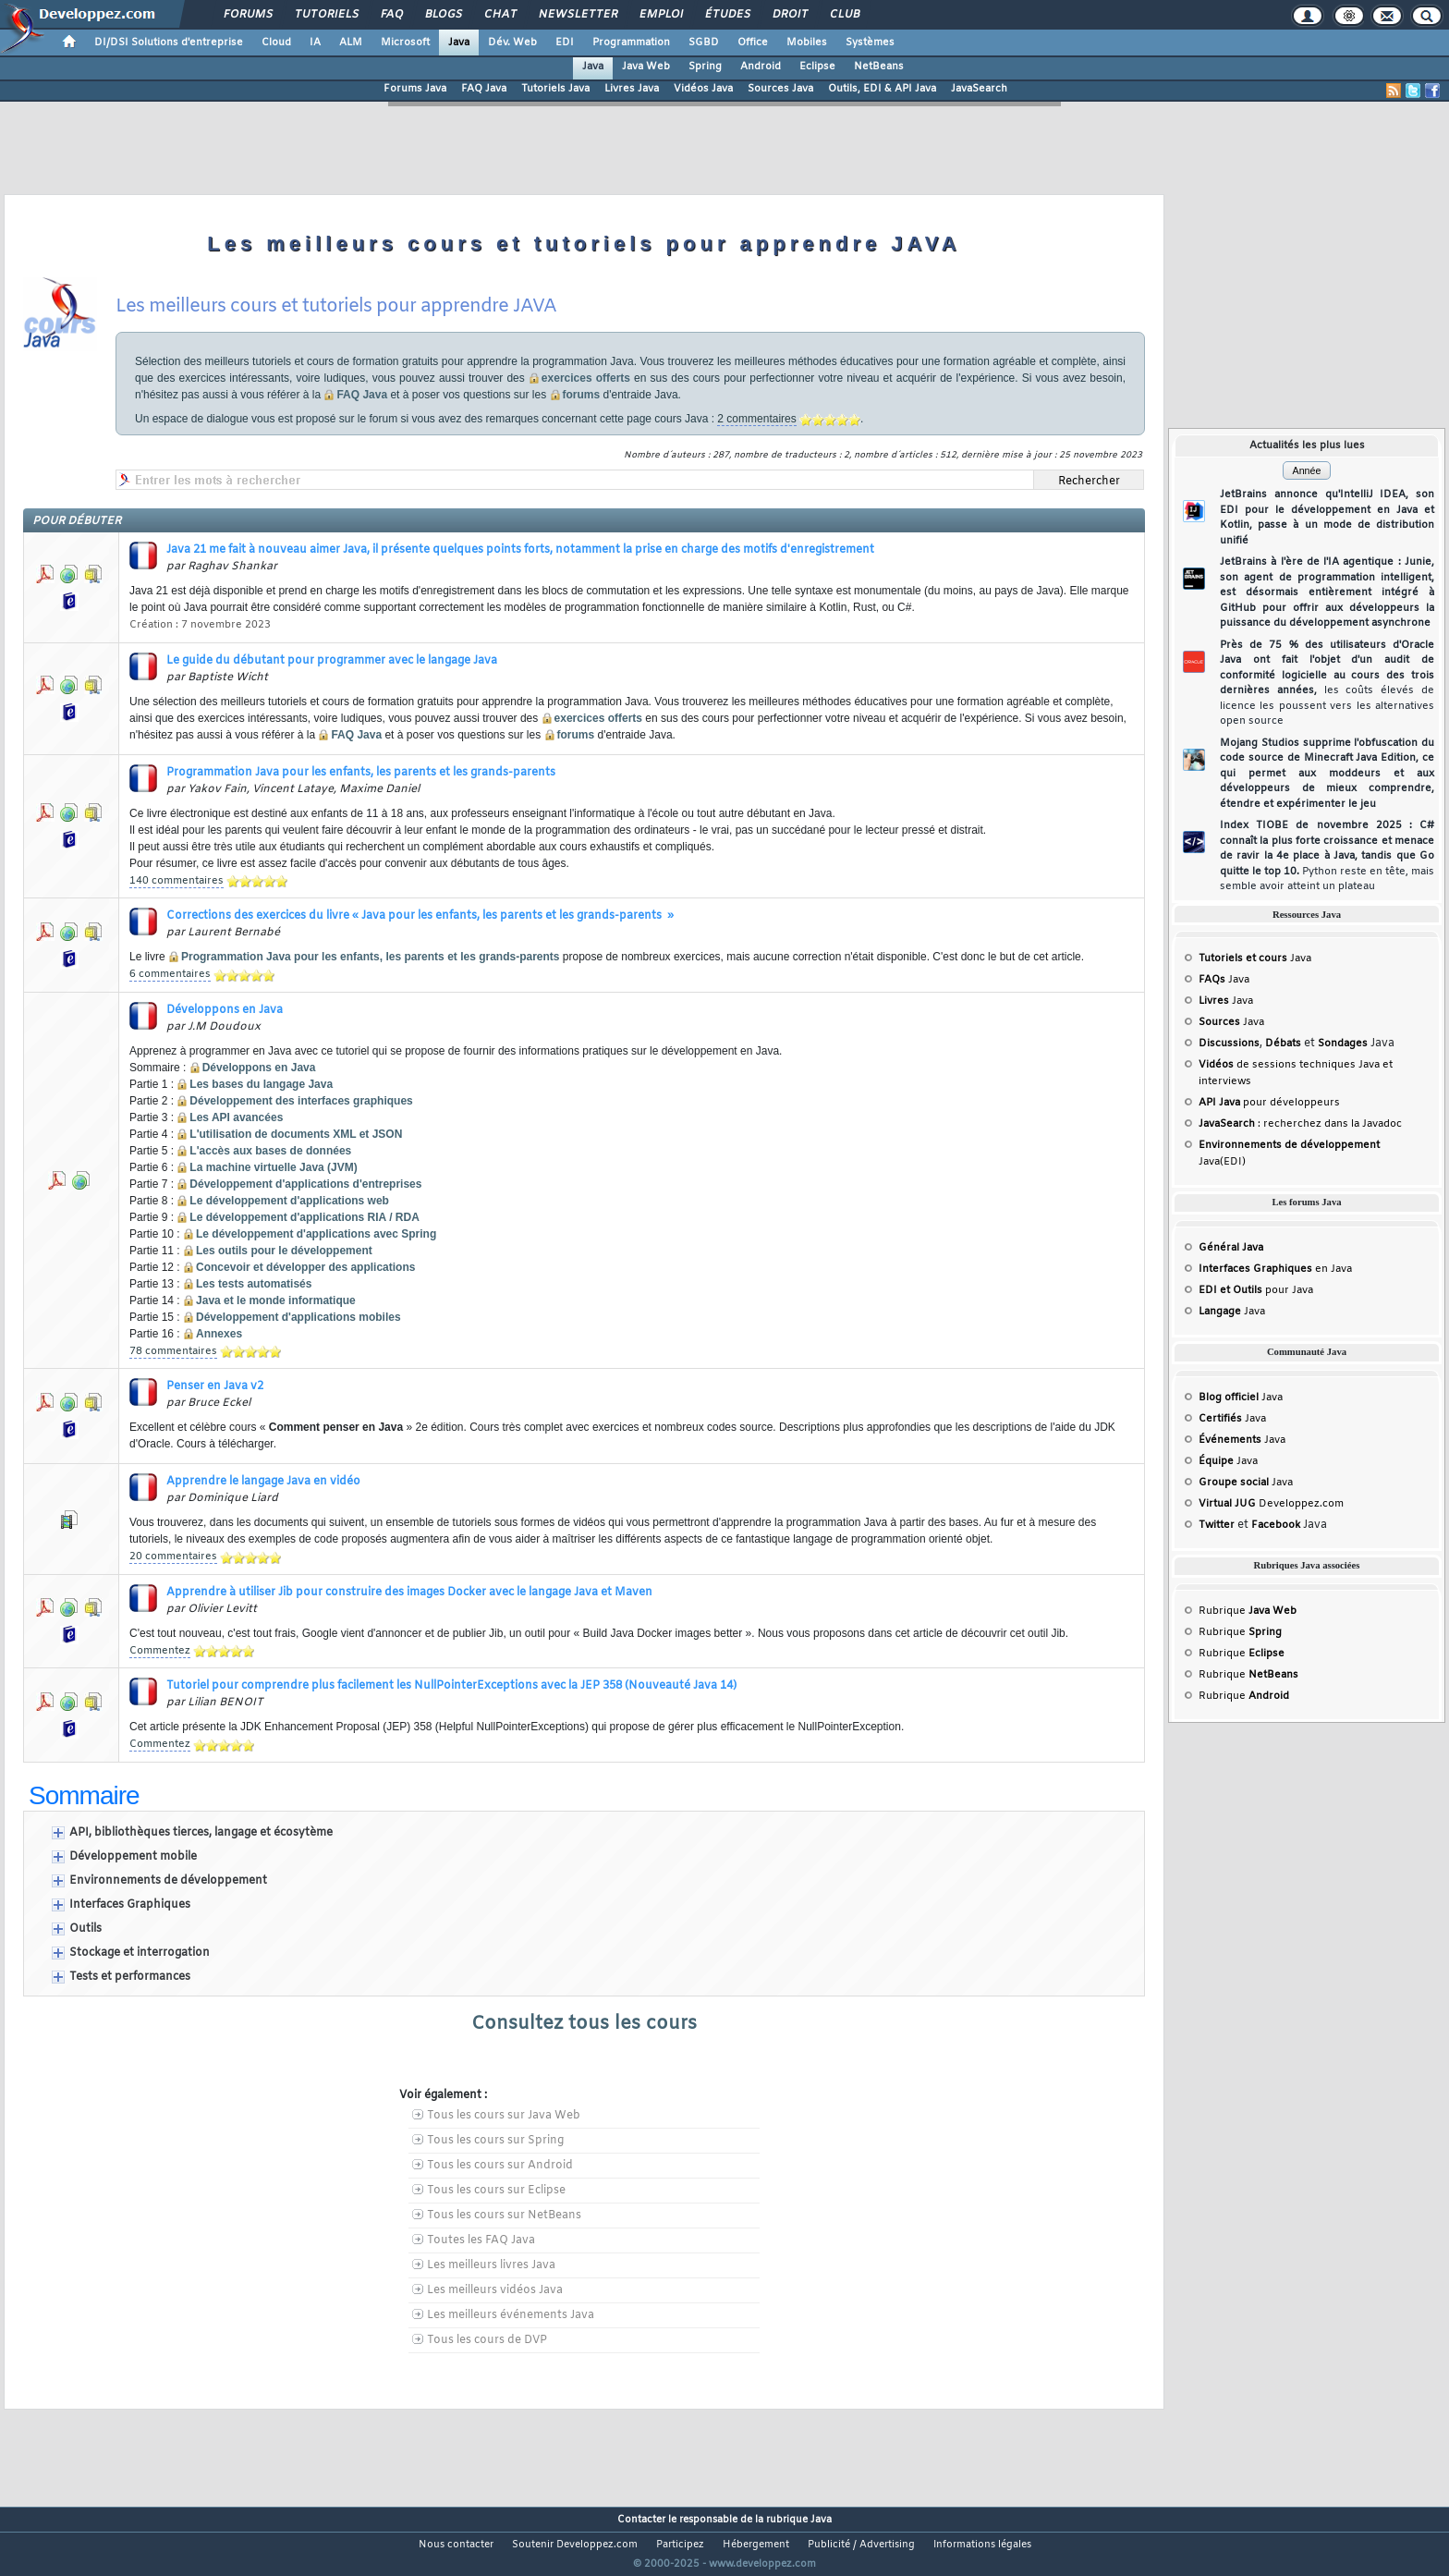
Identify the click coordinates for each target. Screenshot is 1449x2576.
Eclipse (817, 66)
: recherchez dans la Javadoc (1300, 1123)
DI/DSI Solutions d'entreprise (168, 42)
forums (582, 394)
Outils (85, 1929)
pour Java (1256, 1290)
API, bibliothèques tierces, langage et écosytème (201, 1832)
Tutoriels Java (555, 88)
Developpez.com (1271, 1503)
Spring (705, 66)
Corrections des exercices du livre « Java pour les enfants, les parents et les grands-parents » (420, 916)
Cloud (276, 42)
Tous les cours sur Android (500, 2165)
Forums (247, 14)
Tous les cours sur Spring (495, 2140)
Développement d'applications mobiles (298, 1317)
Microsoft (405, 42)
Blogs (442, 14)
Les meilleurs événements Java (510, 2315)
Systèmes (870, 42)
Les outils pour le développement (284, 1250)
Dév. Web (512, 42)
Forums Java (415, 88)
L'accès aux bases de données (270, 1150)
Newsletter (577, 14)
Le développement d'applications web (289, 1200)
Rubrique (1248, 1611)
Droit (789, 14)
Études (726, 14)
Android (760, 66)
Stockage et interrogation (139, 1953)
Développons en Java (224, 1010)
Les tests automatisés (253, 1283)
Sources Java (780, 88)
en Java (1275, 1269)
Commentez (159, 1650)
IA (315, 42)
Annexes (219, 1333)
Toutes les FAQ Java (481, 2240)
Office (752, 42)
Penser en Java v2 (214, 1386)
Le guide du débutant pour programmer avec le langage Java (331, 660)
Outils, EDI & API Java (882, 88)
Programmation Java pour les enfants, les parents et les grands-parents (360, 772)
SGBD (703, 42)
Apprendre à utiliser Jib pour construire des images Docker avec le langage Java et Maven (409, 1592)
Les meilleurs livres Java (491, 2265)
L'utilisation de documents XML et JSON (295, 1134)
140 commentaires (176, 880)
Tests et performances (129, 1977)
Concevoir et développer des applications (305, 1267)
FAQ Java (483, 88)
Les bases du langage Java (261, 1084)
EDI (564, 42)
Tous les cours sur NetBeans (504, 2215)
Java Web (646, 66)
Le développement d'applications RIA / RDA (304, 1217)
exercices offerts (586, 378)
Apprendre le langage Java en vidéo (263, 1481)
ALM (350, 42)
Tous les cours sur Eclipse (496, 2190)
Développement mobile (133, 1857)
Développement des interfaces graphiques (300, 1100)
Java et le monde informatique (276, 1300)
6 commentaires (170, 974)
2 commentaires (756, 418)
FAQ (391, 14)
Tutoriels (325, 14)
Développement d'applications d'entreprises (305, 1184)
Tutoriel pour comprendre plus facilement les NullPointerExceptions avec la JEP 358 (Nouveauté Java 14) (451, 1686)
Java (458, 42)
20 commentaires (173, 1556)
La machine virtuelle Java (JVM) (273, 1167)
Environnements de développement (168, 1881)
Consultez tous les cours (584, 2023)
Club (843, 14)
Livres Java (631, 88)
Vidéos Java (703, 88)
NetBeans (879, 66)
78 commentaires (173, 1351)
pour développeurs (1269, 1102)
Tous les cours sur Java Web (503, 2115)
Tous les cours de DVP (487, 2340)
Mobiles (806, 42)
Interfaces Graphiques (129, 1905)
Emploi (660, 14)
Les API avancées (236, 1117)
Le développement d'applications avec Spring (316, 1233)
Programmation (631, 42)
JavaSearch (979, 88)
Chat (499, 14)
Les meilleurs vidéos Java (495, 2290)
